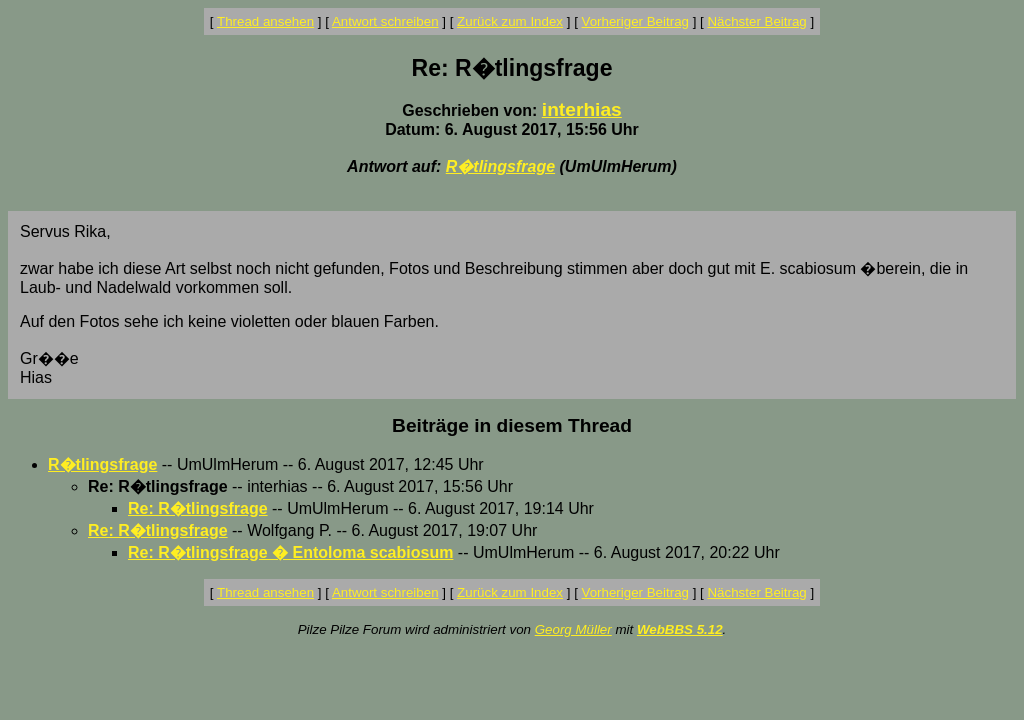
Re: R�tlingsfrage (198, 508)
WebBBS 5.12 (680, 629)
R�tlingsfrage (500, 166)
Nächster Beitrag (756, 21)
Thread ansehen (265, 21)
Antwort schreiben (385, 21)
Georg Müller (573, 629)
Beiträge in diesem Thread (512, 425)
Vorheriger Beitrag (635, 21)
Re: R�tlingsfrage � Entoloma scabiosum (290, 552)
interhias (582, 109)
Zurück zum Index (510, 21)
